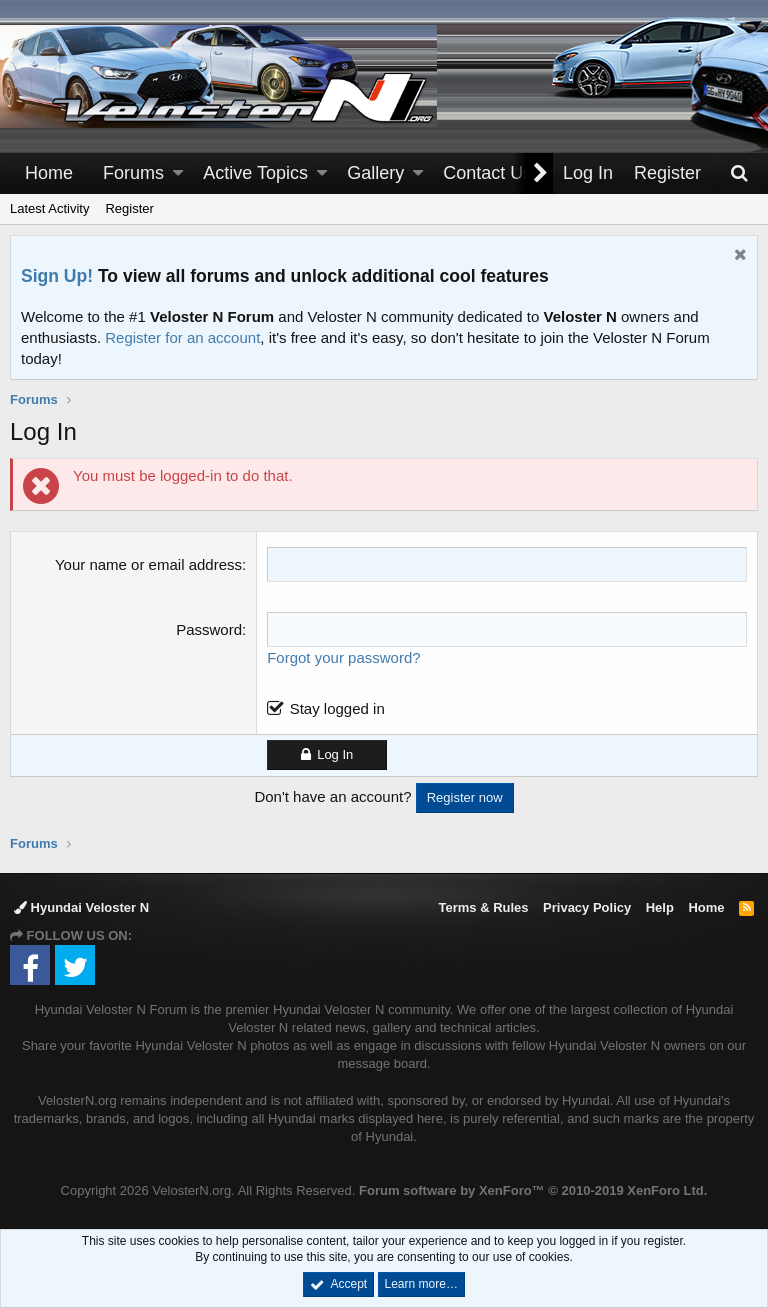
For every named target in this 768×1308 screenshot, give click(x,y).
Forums (133, 173)
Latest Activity (49, 208)
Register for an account (182, 337)
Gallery (375, 173)
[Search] (739, 173)
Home (49, 173)
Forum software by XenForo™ (533, 1190)
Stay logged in (337, 708)
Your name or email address (148, 564)
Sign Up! (57, 276)
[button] (178, 173)
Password (209, 629)
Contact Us (487, 173)
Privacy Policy (587, 907)
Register (129, 208)
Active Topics (255, 173)
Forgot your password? (343, 657)
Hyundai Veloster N (81, 907)
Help (660, 907)
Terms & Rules (483, 907)
